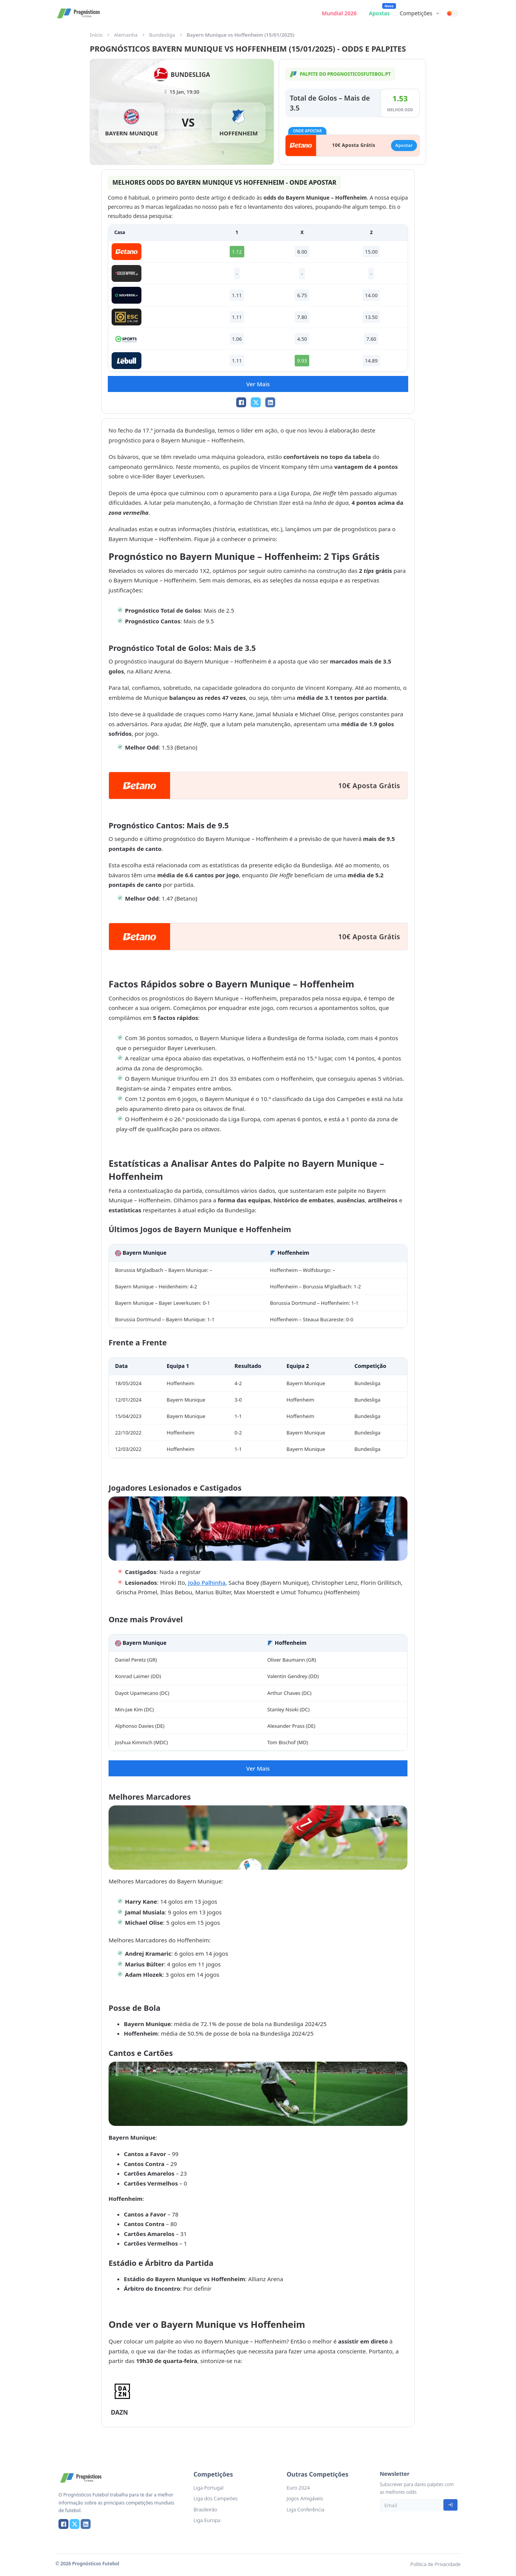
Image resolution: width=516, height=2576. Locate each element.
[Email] (411, 2505)
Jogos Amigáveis (305, 2498)
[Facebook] (241, 402)
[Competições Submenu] (437, 13)
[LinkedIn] (270, 402)
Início (96, 34)
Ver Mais (257, 384)
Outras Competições (318, 2474)
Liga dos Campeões (215, 2498)
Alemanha (126, 34)
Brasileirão (205, 2509)
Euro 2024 (298, 2487)
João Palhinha (207, 1582)
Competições (416, 13)
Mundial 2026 (339, 13)
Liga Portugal (208, 2487)
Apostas (379, 13)
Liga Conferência (306, 2509)
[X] (256, 402)
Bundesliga (162, 34)
